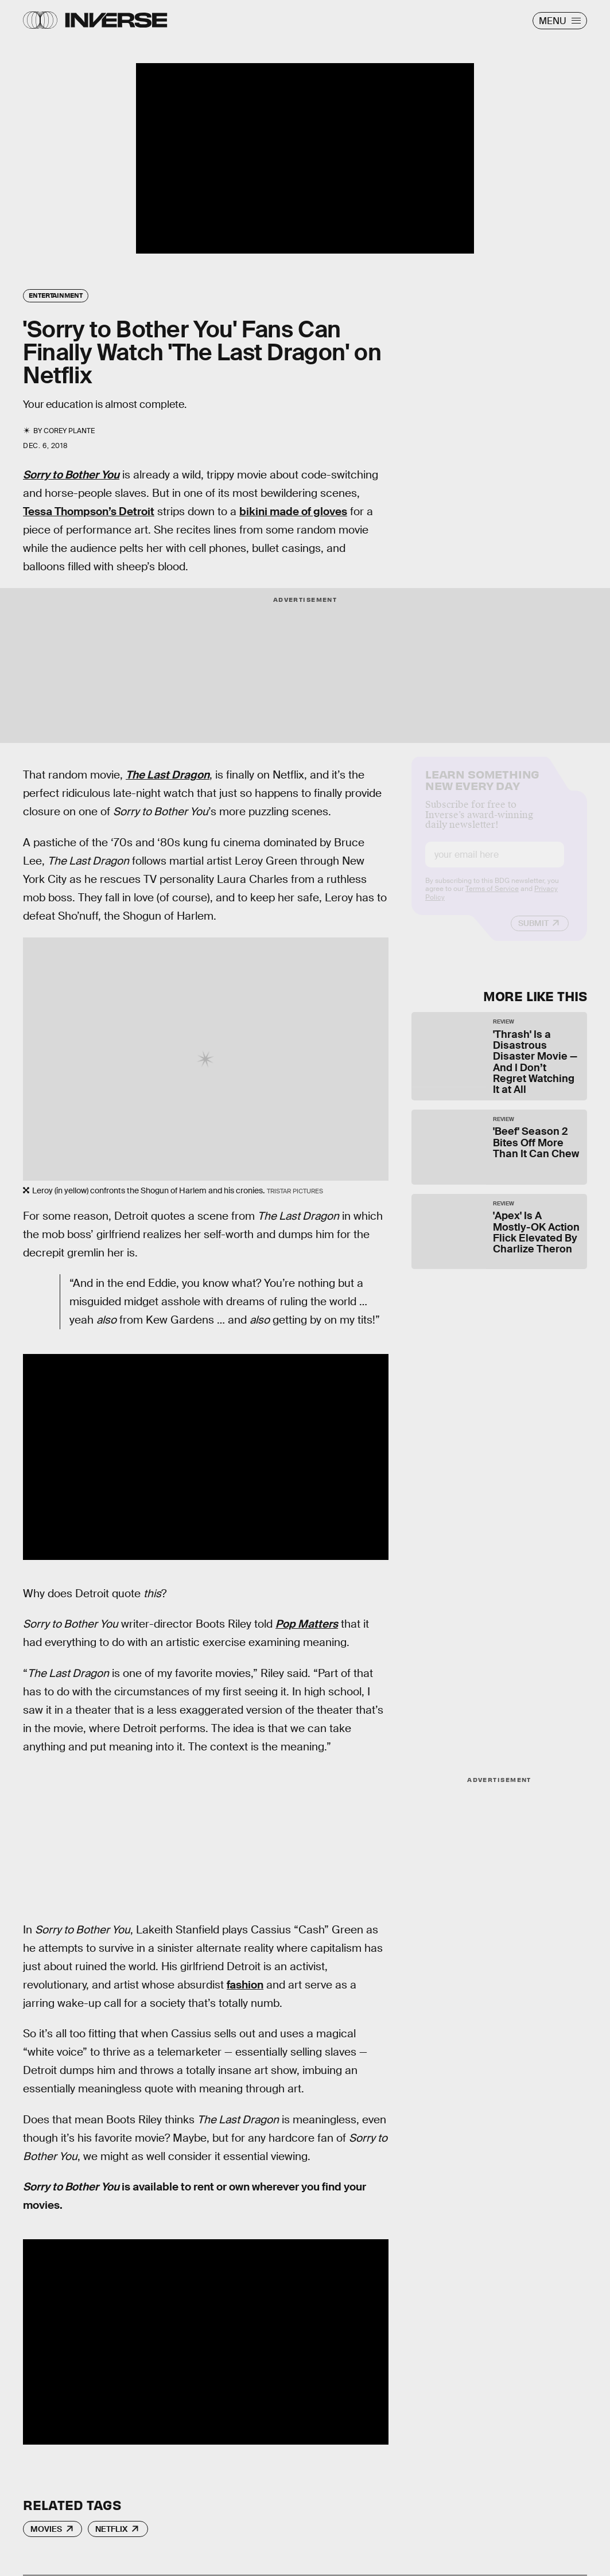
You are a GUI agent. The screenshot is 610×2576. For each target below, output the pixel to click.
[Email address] (494, 864)
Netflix (111, 2529)
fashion (245, 1985)
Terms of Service (492, 897)
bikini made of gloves (293, 511)
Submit (533, 932)
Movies (46, 2529)
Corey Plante (69, 430)
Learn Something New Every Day (482, 788)
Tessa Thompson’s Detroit (88, 511)
